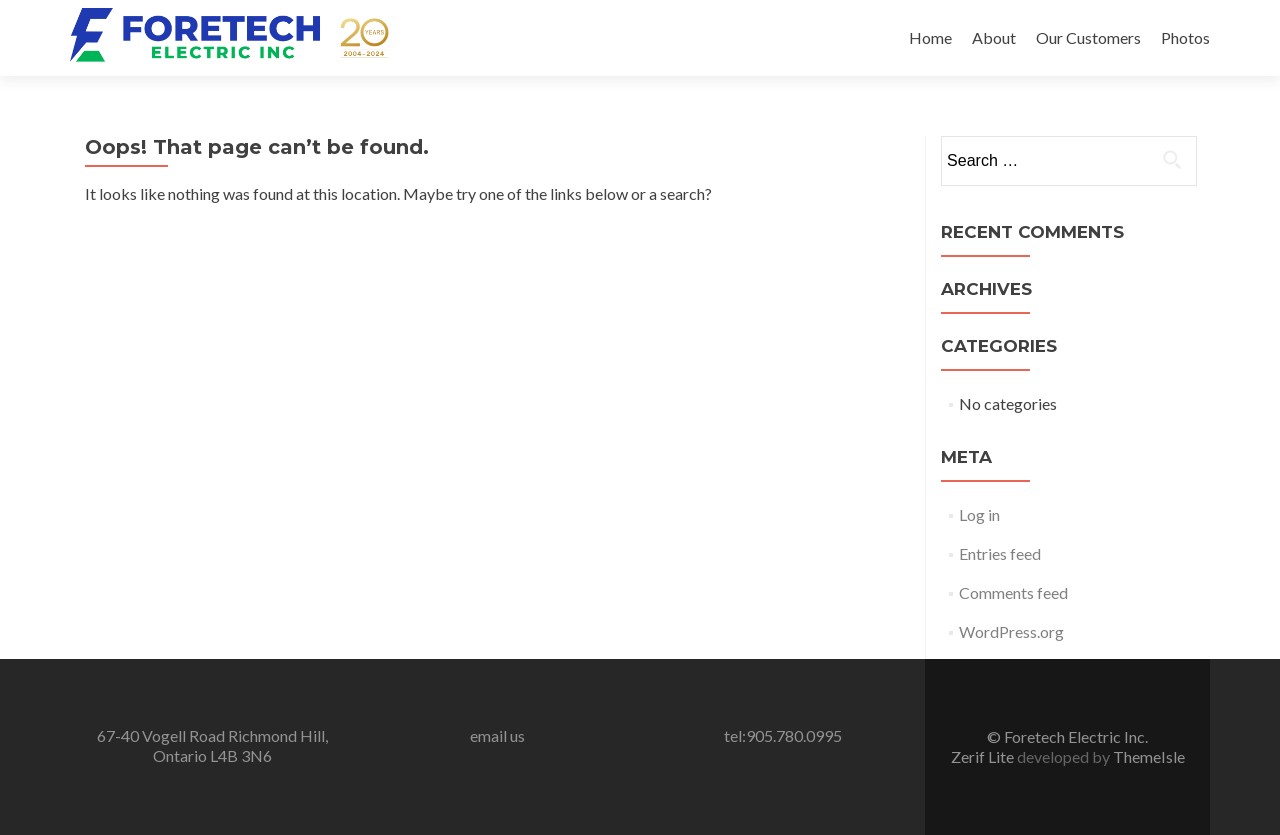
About (994, 37)
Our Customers (1088, 37)
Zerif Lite (984, 756)
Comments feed (1013, 592)
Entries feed (1000, 553)
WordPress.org (1011, 631)
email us (497, 735)
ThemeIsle (1149, 756)
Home (930, 37)
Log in (979, 514)
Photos (1185, 37)
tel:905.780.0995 (783, 735)
